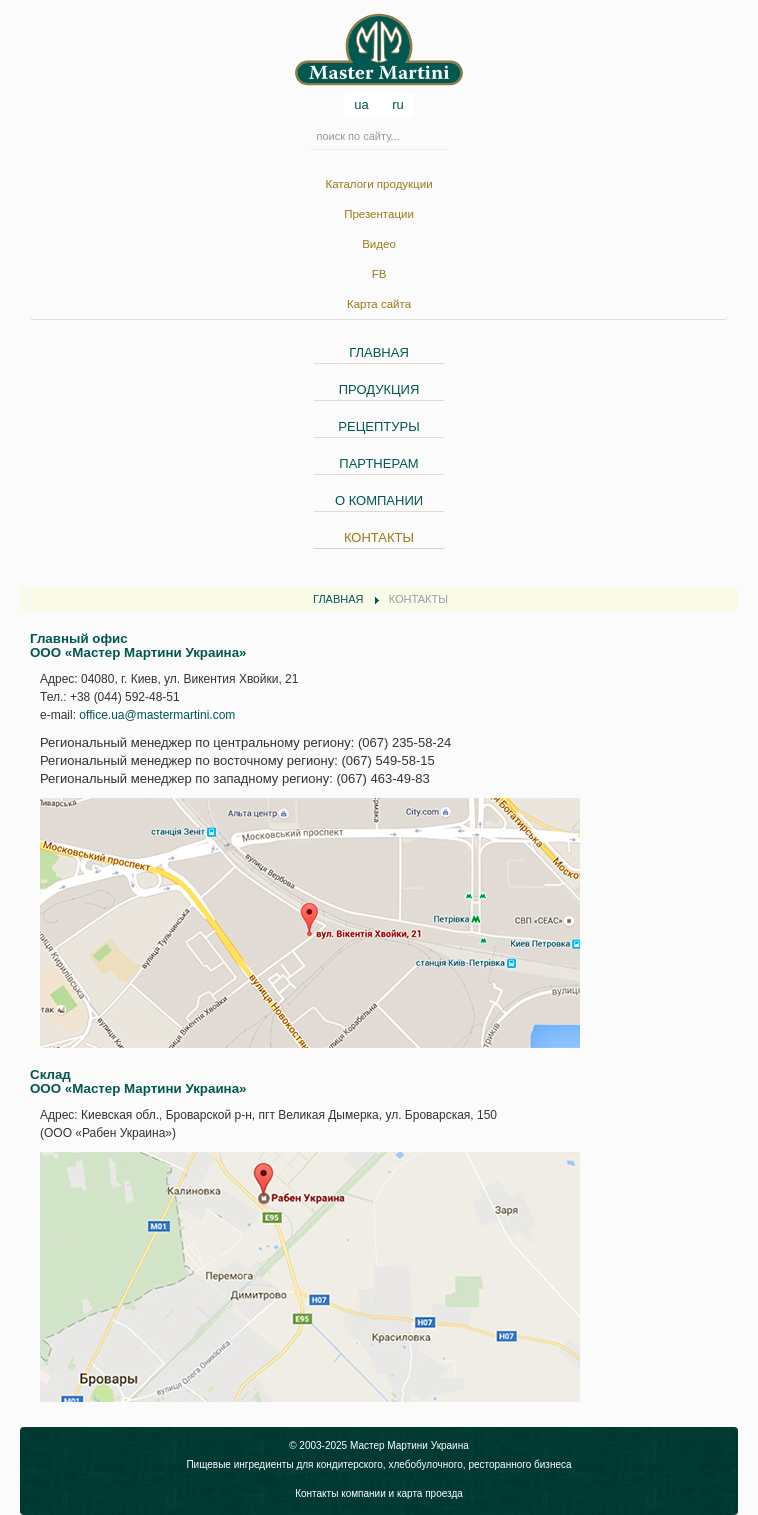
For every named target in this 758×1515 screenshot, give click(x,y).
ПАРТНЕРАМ (378, 463)
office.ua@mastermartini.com (157, 715)
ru (398, 104)
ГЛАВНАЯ (379, 352)
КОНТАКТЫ (379, 537)
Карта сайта (379, 304)
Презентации (379, 214)
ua (363, 104)
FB (379, 274)
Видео (379, 244)
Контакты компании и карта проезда (379, 1493)
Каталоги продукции (378, 184)
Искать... (310, 134)
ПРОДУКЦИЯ (379, 389)
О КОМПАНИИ (379, 500)
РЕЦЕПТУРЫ (378, 426)
